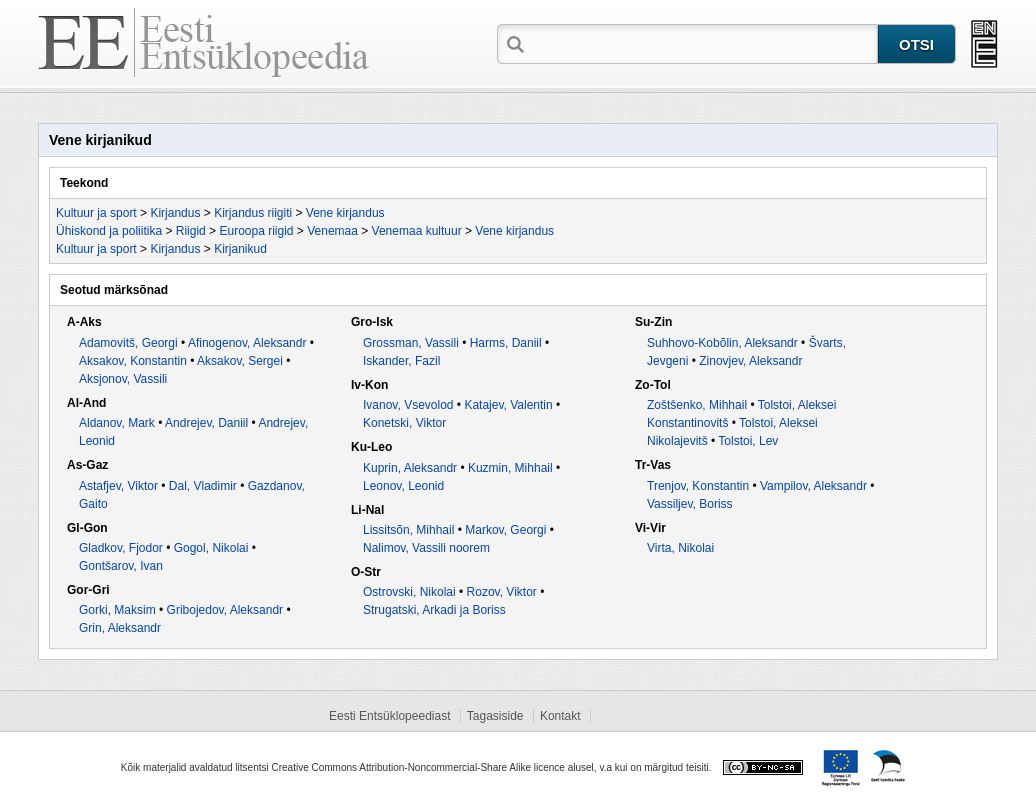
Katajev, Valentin (508, 405)
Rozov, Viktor (502, 592)
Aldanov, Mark (117, 423)
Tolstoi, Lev (748, 441)
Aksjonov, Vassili (123, 379)
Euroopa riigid (256, 231)
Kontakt (560, 716)
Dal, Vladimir (203, 486)
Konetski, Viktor (404, 423)
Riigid (191, 231)
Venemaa (332, 231)
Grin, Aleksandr (120, 628)
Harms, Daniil (506, 343)
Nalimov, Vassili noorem (426, 548)
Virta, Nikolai (680, 548)
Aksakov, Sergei (240, 361)
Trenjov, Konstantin (698, 486)
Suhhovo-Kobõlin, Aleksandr (722, 343)
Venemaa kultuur (417, 231)
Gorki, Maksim (117, 610)
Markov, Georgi (505, 530)
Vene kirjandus (345, 213)
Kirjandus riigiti (253, 213)
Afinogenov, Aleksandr (247, 343)
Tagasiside (495, 716)
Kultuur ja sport (96, 213)
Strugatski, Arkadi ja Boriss (434, 610)
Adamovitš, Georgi (128, 343)
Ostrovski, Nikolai (409, 592)
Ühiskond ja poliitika (109, 231)
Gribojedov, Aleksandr (225, 610)
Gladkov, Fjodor (121, 548)
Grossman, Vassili (411, 343)
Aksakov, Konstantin (133, 361)
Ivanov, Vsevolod (408, 405)
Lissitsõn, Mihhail (408, 530)
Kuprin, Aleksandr (410, 468)
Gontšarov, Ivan (121, 566)
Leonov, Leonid (403, 486)
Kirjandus (175, 213)
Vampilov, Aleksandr (813, 486)
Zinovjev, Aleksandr (750, 361)
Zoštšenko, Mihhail (697, 405)
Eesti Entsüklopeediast (389, 716)
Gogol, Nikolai (211, 548)
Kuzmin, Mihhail (510, 468)
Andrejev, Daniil (206, 423)
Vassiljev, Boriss (690, 504)
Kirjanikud (240, 249)
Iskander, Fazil (401, 361)
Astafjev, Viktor (118, 486)
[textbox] (703, 43)
